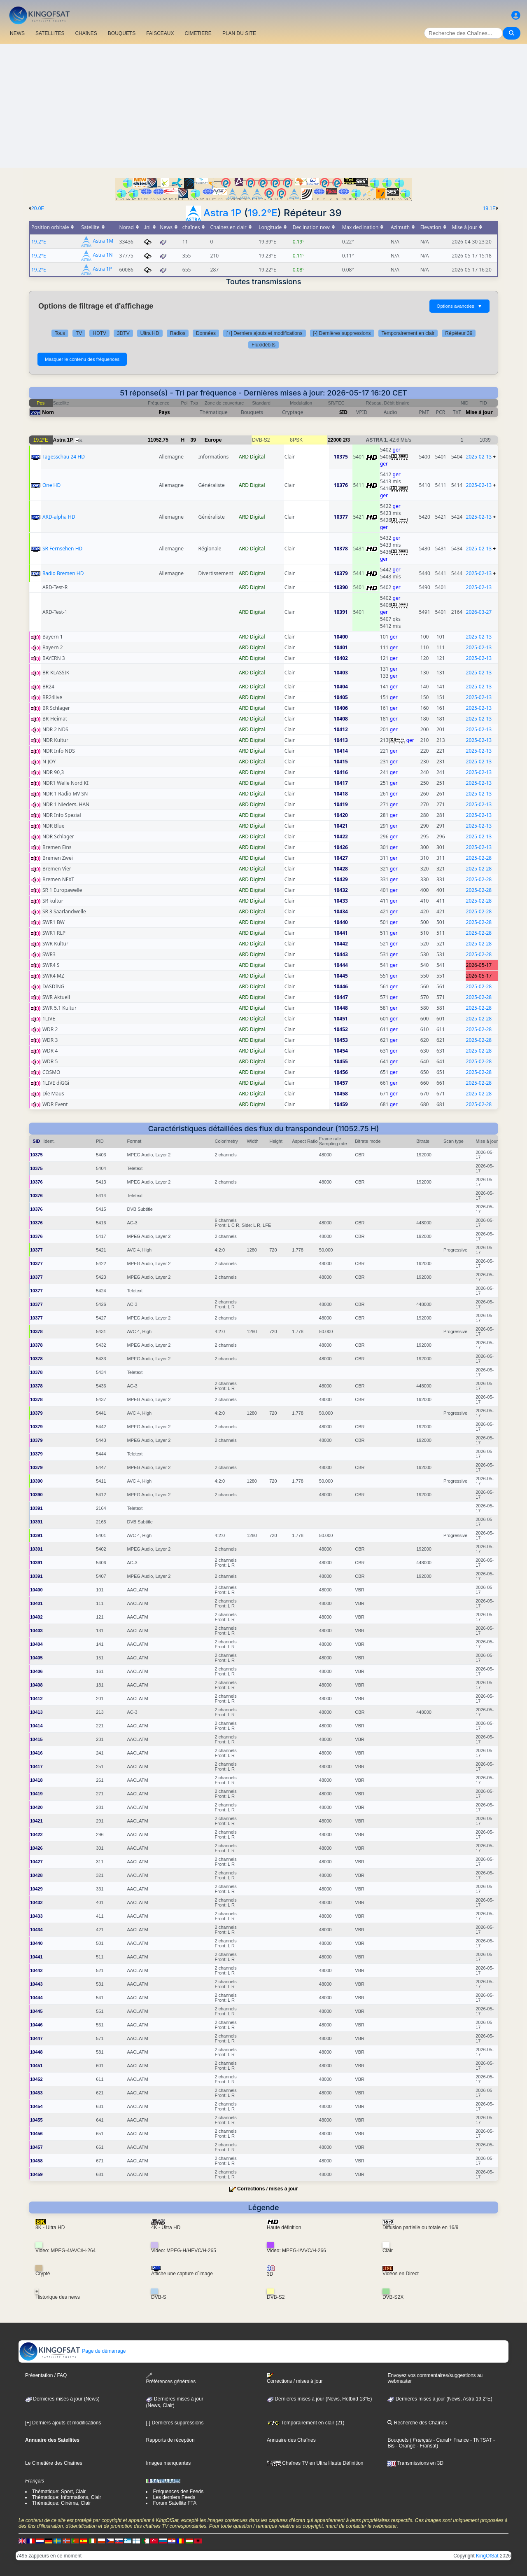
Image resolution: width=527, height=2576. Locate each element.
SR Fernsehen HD (62, 548)
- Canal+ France (450, 2440)
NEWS (17, 33)
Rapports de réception (170, 2440)
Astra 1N (102, 255)
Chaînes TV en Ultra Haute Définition (315, 2463)
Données (206, 333)
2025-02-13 (479, 456)
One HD (51, 485)
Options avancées (459, 306)
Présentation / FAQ (46, 2375)
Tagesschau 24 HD (63, 456)
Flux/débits (263, 345)
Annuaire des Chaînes (291, 2440)
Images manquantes (168, 2463)
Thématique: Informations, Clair (66, 2497)
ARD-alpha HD (58, 516)
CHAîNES (86, 33)
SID (343, 412)
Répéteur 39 (458, 333)
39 (193, 440)
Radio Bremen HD (63, 573)
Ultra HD (149, 333)
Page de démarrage (72, 2351)
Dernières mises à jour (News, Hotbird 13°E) (319, 2399)
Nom (48, 412)
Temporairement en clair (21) (306, 2423)
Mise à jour (479, 412)
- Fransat (425, 2446)
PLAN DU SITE (239, 33)
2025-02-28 (479, 857)
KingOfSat (487, 2556)
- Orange (404, 2446)
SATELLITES (49, 33)
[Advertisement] (263, 106)
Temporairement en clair (408, 333)
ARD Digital (252, 456)
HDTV (99, 333)
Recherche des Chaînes (417, 2423)
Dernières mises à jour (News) (62, 2399)
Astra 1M (103, 241)
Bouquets (397, 2440)
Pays (164, 412)
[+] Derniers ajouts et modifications (264, 333)
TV (79, 333)
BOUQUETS (121, 33)
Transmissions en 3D (415, 2463)
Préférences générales (171, 2378)
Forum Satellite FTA (174, 2503)
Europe (213, 440)
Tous (60, 333)
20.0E (37, 208)
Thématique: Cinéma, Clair (61, 2503)
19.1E (489, 208)
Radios (177, 333)
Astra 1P (222, 213)
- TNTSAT (480, 2440)
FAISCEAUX (160, 33)
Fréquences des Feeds (178, 2491)
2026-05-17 (479, 965)
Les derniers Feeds (174, 2497)
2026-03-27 (479, 611)
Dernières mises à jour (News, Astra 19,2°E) (439, 2399)
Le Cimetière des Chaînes (53, 2463)
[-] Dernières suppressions (342, 333)
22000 (334, 440)
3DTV (123, 333)
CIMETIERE (198, 33)
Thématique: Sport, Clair (59, 2491)
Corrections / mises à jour (267, 2189)
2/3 (346, 440)
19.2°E (262, 213)
